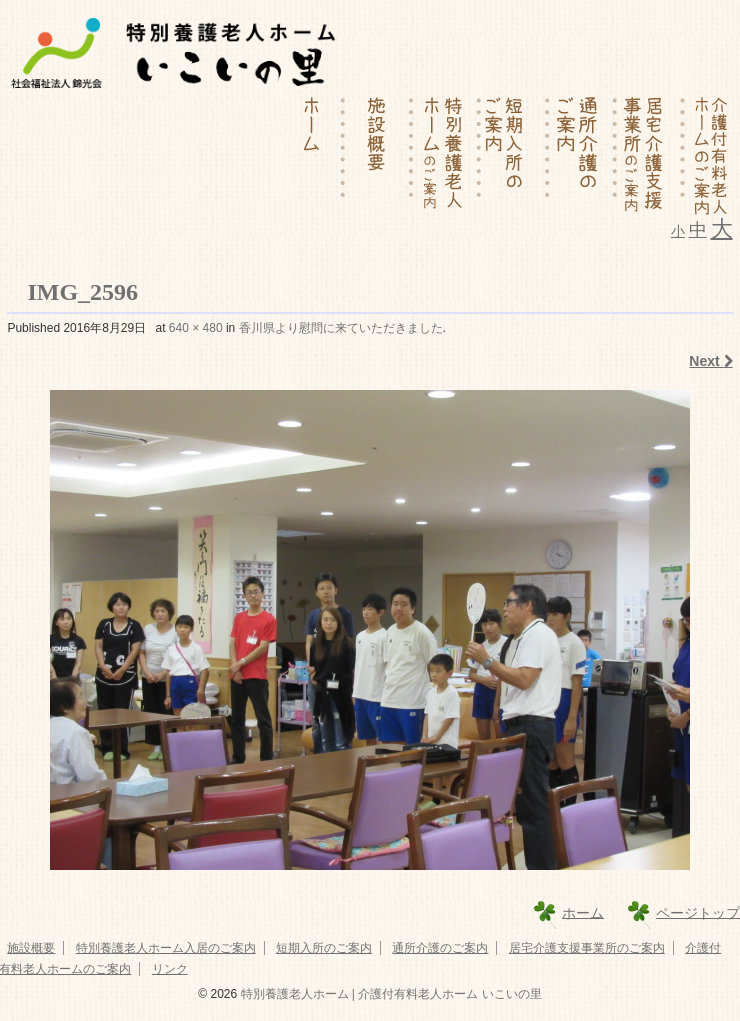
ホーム (583, 912)
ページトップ (698, 912)
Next (710, 361)
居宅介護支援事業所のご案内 (587, 948)
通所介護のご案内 (440, 948)
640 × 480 (196, 328)
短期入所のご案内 (324, 948)
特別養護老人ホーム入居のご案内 (166, 948)
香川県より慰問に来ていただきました (341, 328)
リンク (170, 969)
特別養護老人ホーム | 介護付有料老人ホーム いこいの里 (389, 994)
